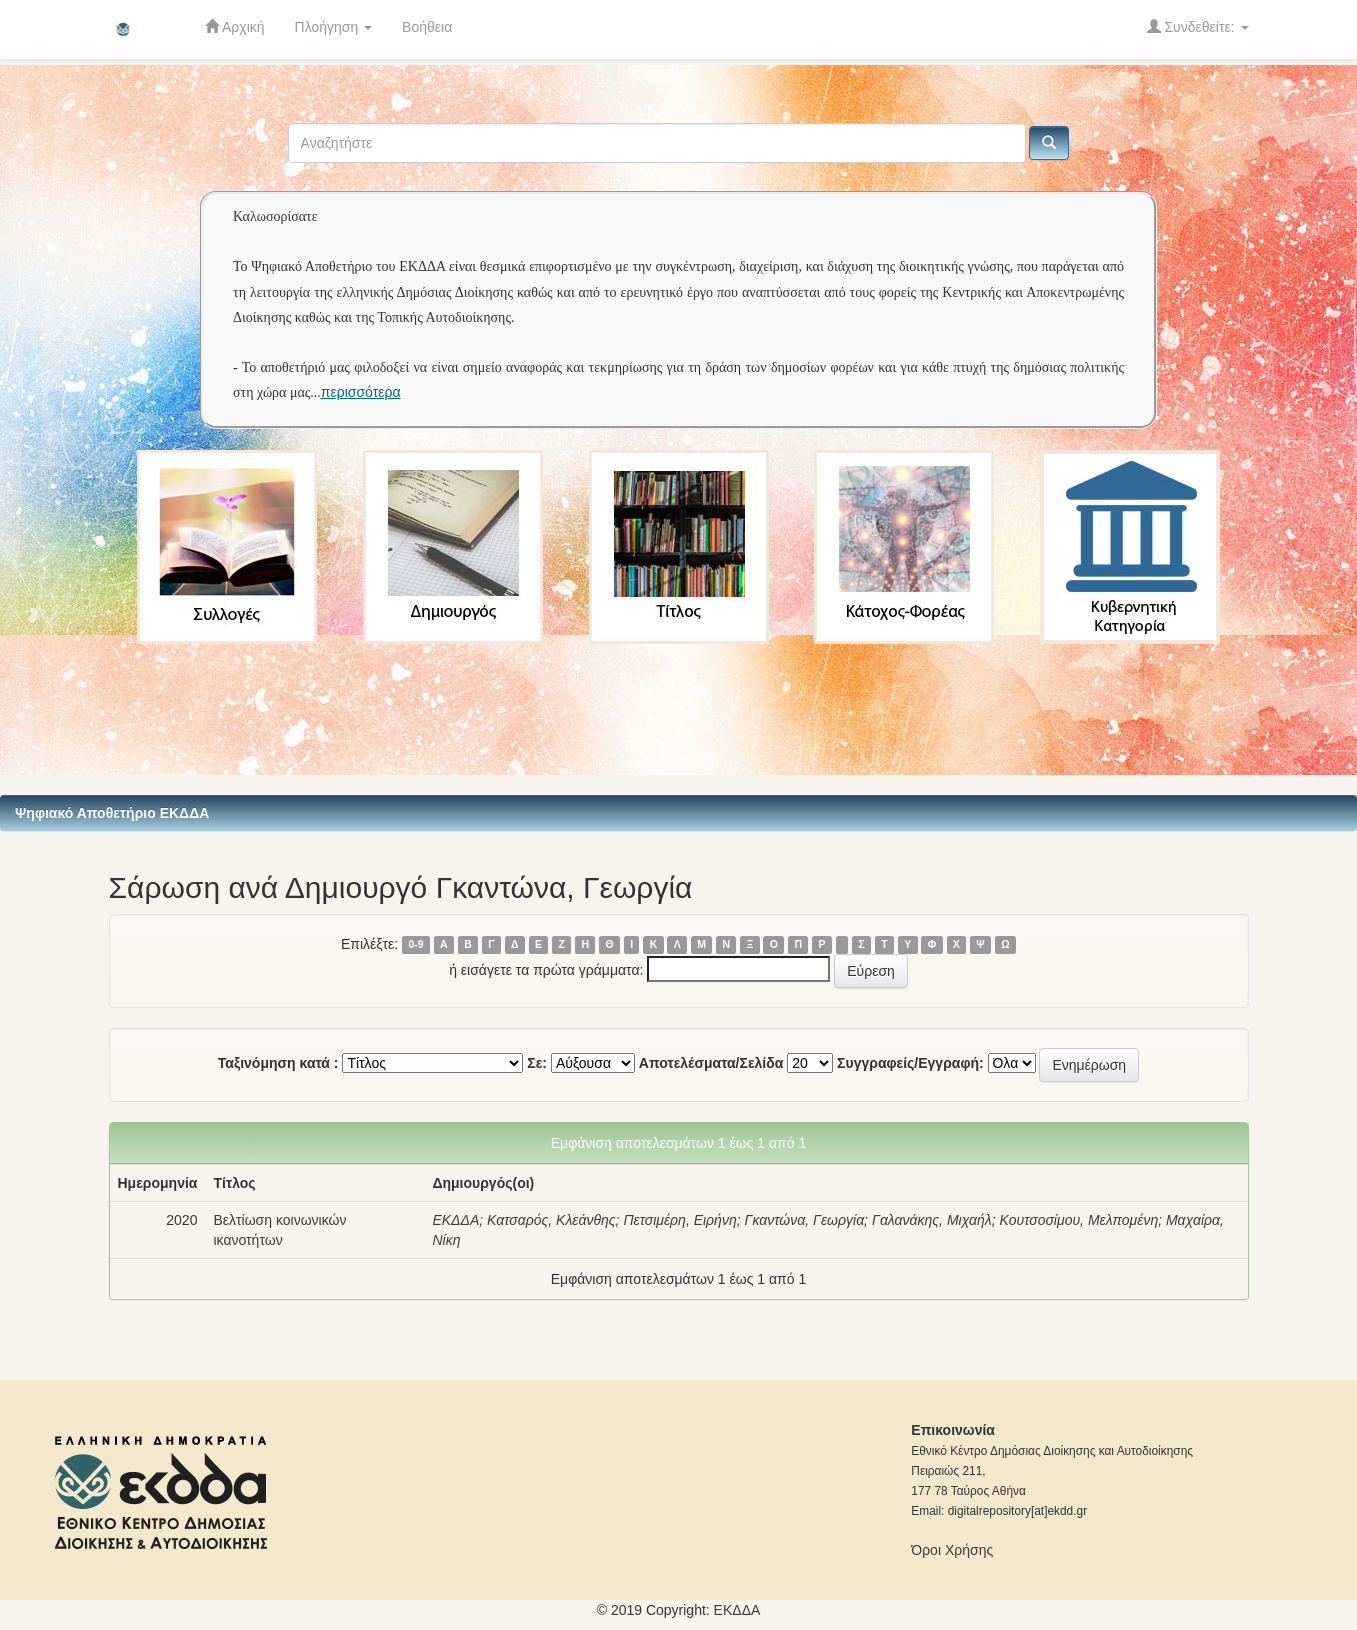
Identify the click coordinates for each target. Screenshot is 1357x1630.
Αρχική (235, 26)
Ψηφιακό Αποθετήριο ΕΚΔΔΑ (112, 813)
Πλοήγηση (334, 27)
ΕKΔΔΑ (737, 1610)
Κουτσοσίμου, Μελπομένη (1079, 1220)
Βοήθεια (427, 27)
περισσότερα (361, 392)
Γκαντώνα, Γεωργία (804, 1220)
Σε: (537, 1063)
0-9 (415, 945)
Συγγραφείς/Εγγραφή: (910, 1063)
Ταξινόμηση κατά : (278, 1063)
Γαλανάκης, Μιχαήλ (932, 1220)
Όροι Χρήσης (952, 1550)
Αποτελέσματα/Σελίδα (711, 1063)
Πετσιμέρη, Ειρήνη (679, 1220)
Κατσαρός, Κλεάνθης (551, 1220)
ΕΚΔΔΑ (455, 1220)
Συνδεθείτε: (1198, 26)
